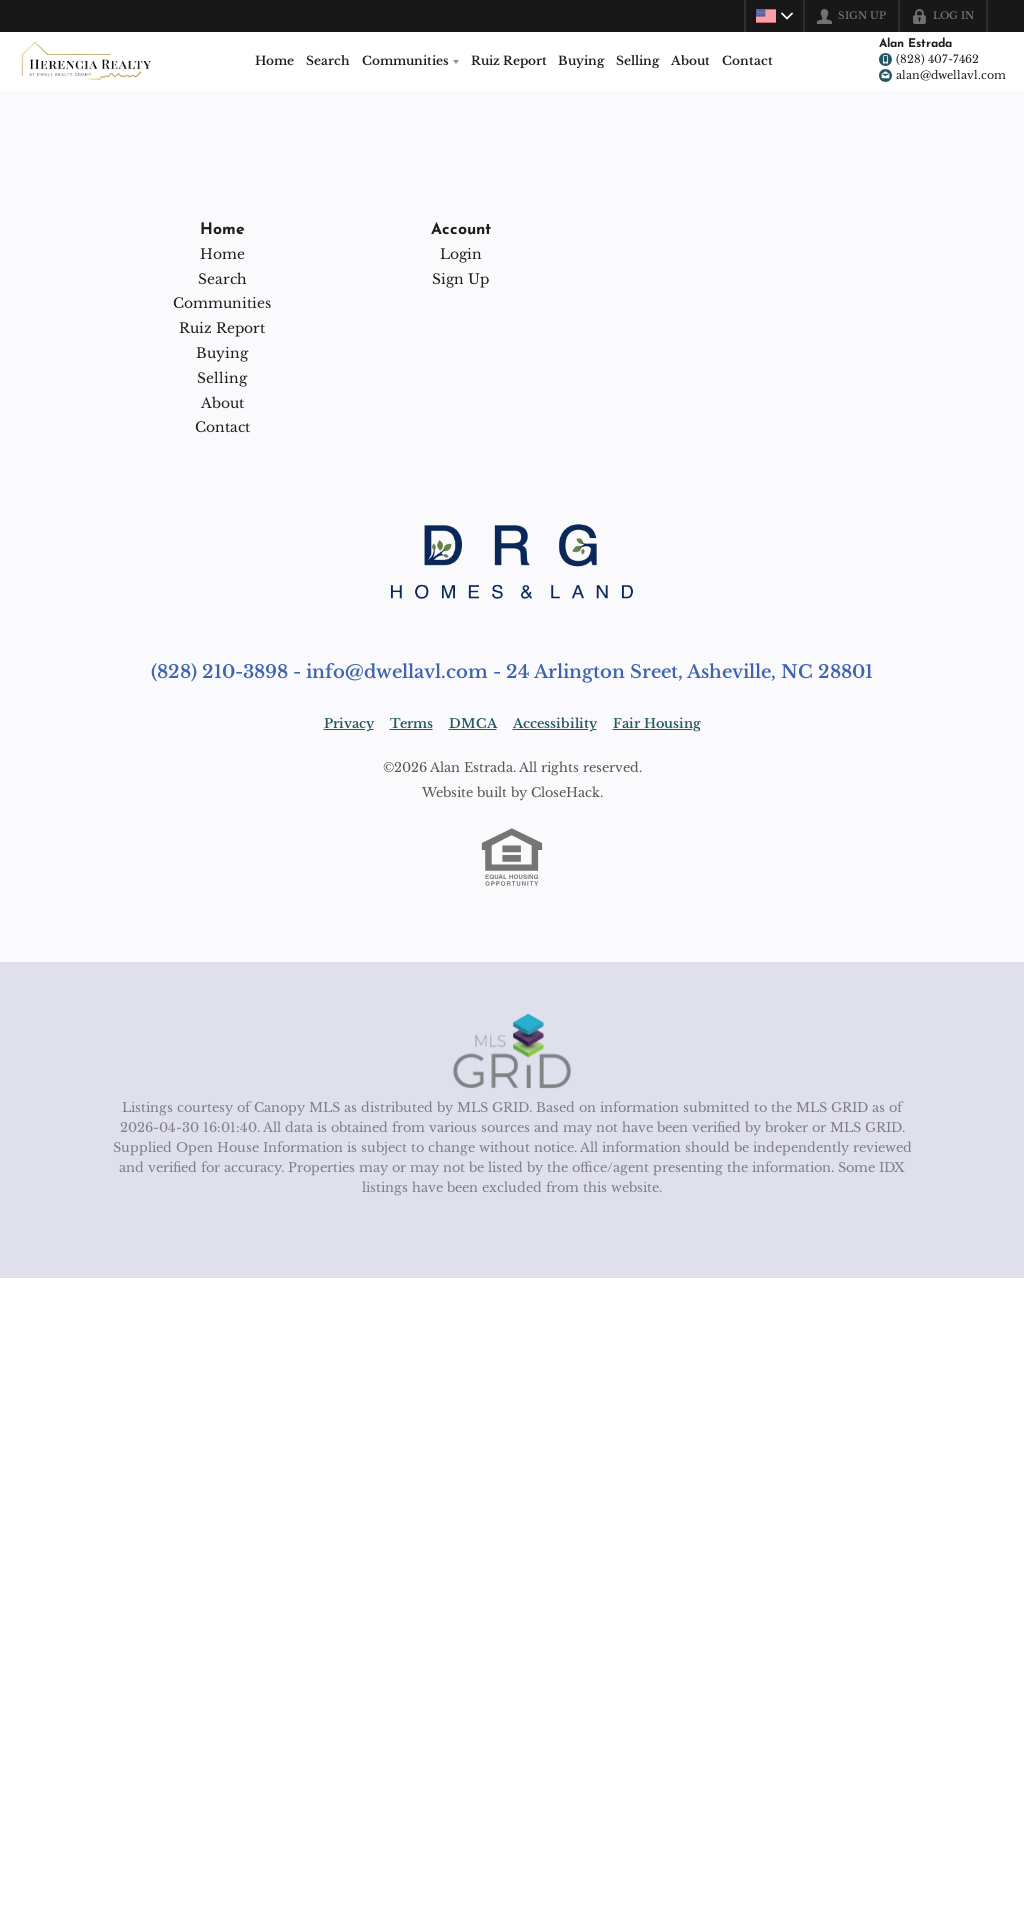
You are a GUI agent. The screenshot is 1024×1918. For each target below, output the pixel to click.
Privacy (349, 723)
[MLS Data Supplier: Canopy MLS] (512, 1052)
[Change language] (774, 16)
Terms (411, 723)
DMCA (473, 723)
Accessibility (555, 723)
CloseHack (565, 792)
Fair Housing (657, 723)
